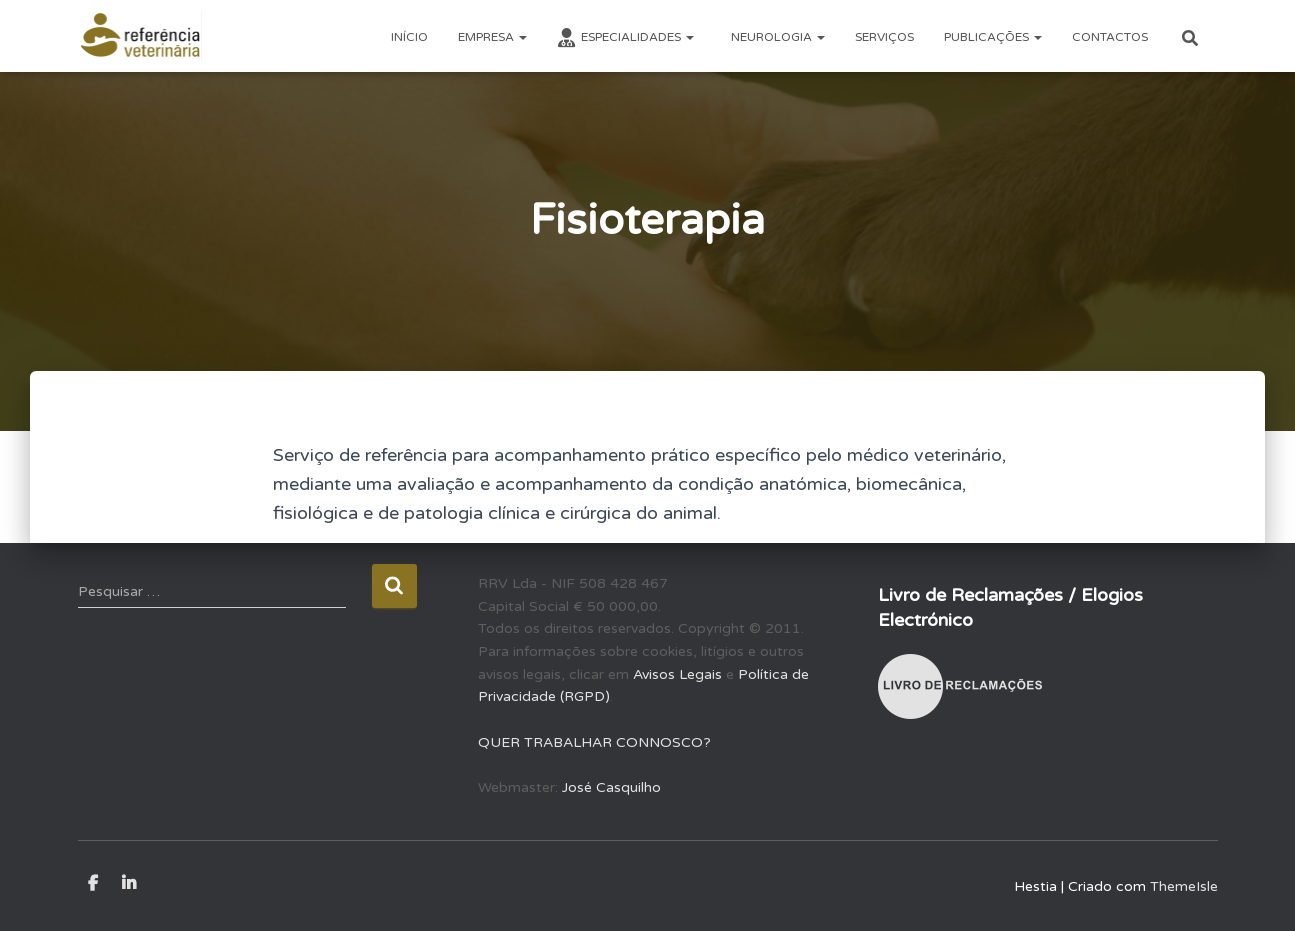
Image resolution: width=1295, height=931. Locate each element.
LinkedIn (129, 884)
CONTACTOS (1110, 37)
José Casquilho (611, 787)
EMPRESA (492, 37)
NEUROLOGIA (776, 37)
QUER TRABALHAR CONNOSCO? (594, 742)
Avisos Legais (677, 674)
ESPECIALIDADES (625, 38)
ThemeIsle (1184, 886)
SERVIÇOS (884, 37)
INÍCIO (409, 37)
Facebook (93, 884)
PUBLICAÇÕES (993, 37)
